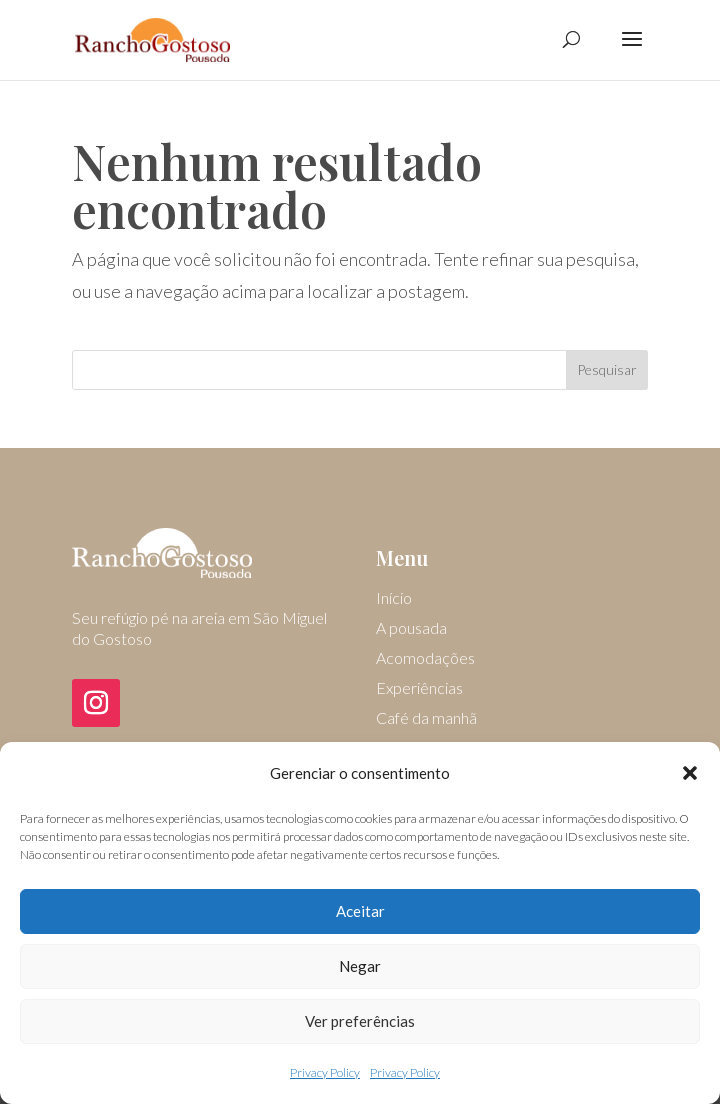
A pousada (411, 629)
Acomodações (425, 659)
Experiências (419, 689)
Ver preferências (360, 1021)
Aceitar (360, 911)
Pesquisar (607, 369)
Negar (360, 966)
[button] (690, 773)
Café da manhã (426, 719)
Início (394, 599)
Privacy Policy (325, 1072)
